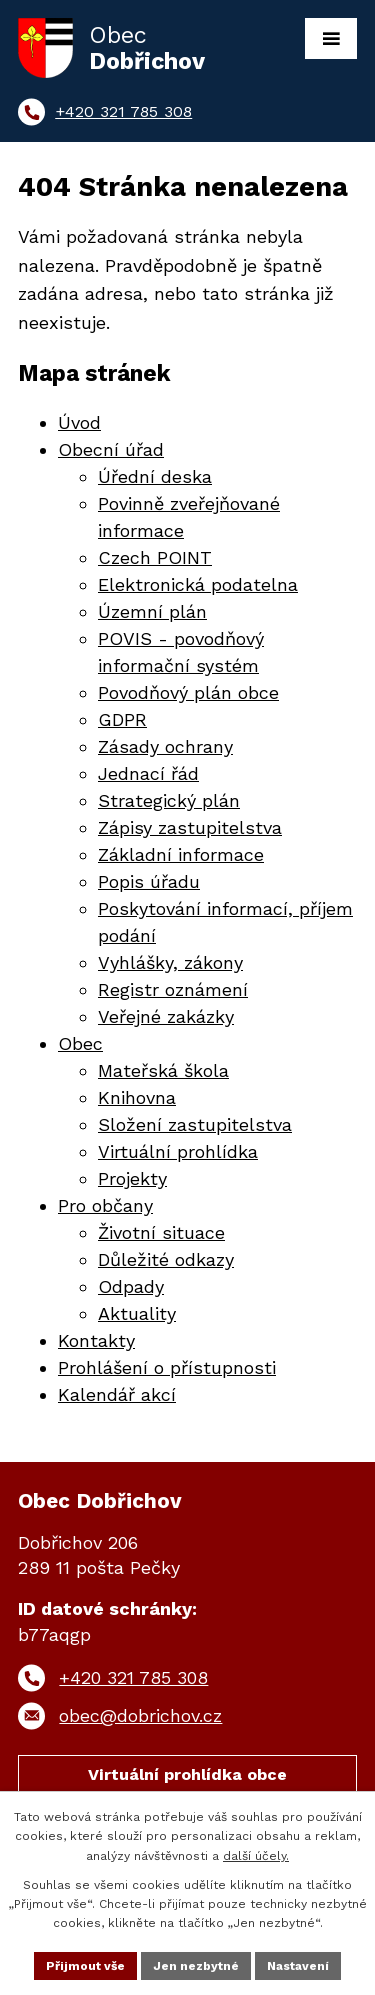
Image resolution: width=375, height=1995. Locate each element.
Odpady (131, 1286)
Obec (80, 1043)
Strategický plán (169, 800)
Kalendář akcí (117, 1394)
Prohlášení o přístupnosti (167, 1367)
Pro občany (105, 1205)
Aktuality (137, 1313)
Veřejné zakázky (166, 1016)
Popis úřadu (149, 881)
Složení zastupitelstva (195, 1124)
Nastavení (298, 1966)
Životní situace (161, 1232)
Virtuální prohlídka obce (187, 1774)
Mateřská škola (163, 1070)
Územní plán (152, 611)
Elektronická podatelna (198, 584)
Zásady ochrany (165, 746)
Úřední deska (155, 476)
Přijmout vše (85, 1966)
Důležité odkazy (166, 1259)
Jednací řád (148, 773)
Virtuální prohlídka (178, 1151)
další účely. (256, 1856)
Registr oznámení (173, 989)
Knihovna (137, 1097)
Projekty (132, 1178)
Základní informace (181, 854)
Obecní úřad (111, 449)
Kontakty (96, 1340)
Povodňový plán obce (188, 692)
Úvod (79, 422)
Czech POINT (155, 557)
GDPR (122, 719)
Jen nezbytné (196, 1966)
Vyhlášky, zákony (170, 962)
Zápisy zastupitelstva (190, 827)
